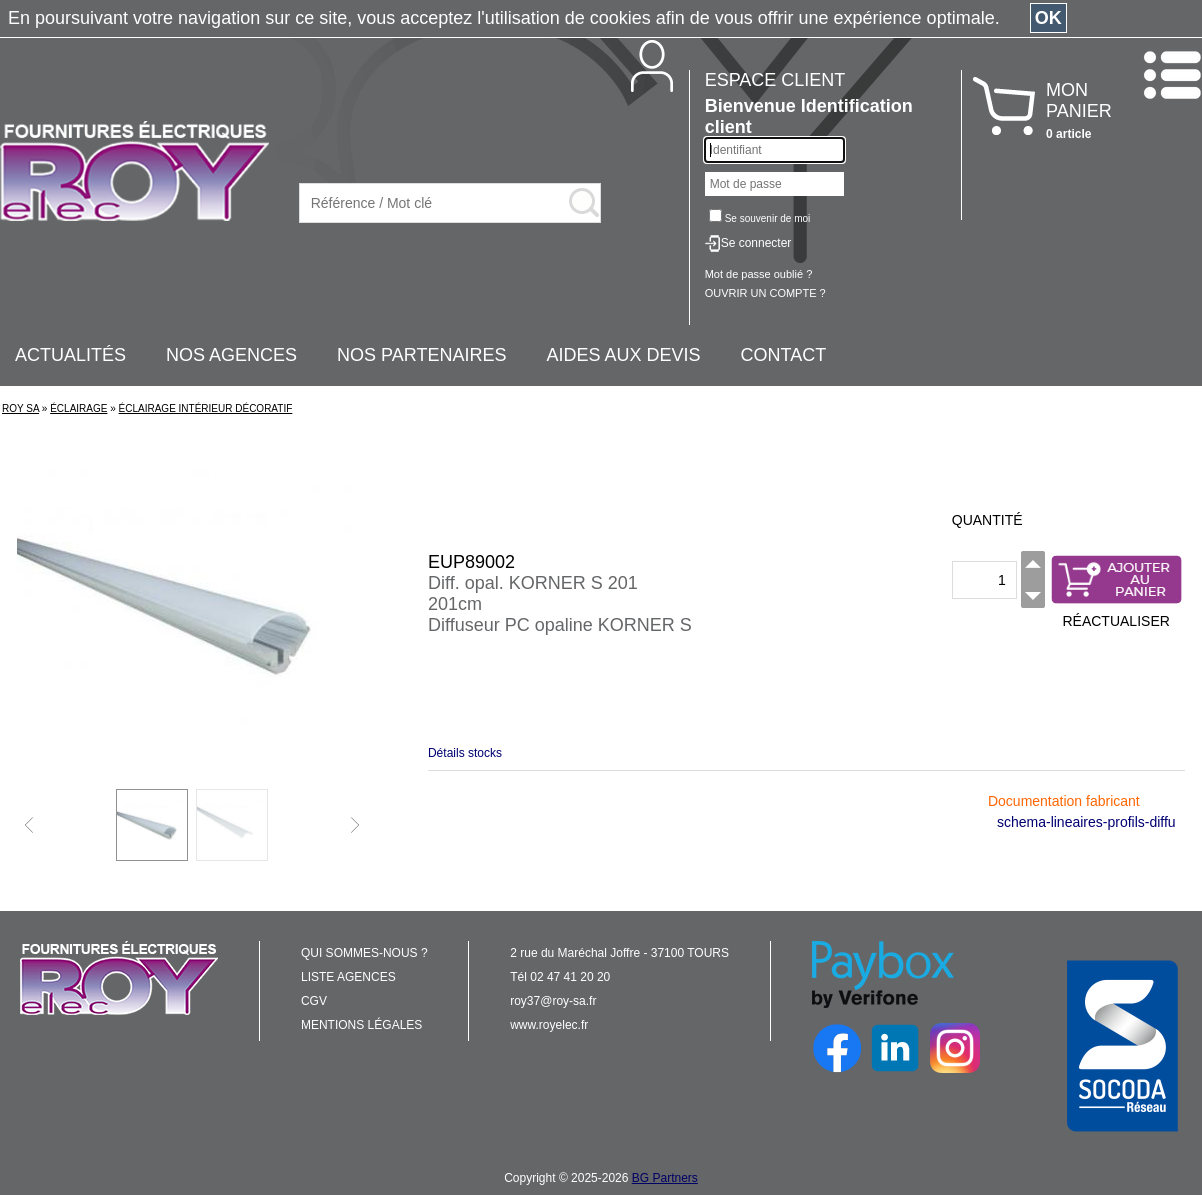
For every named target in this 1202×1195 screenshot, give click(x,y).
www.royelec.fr (549, 1025)
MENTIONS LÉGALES (361, 1025)
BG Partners (665, 1178)
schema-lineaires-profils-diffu (1086, 822)
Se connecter (756, 243)
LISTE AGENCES (348, 977)
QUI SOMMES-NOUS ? (364, 953)
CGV (314, 1001)
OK (1048, 18)
